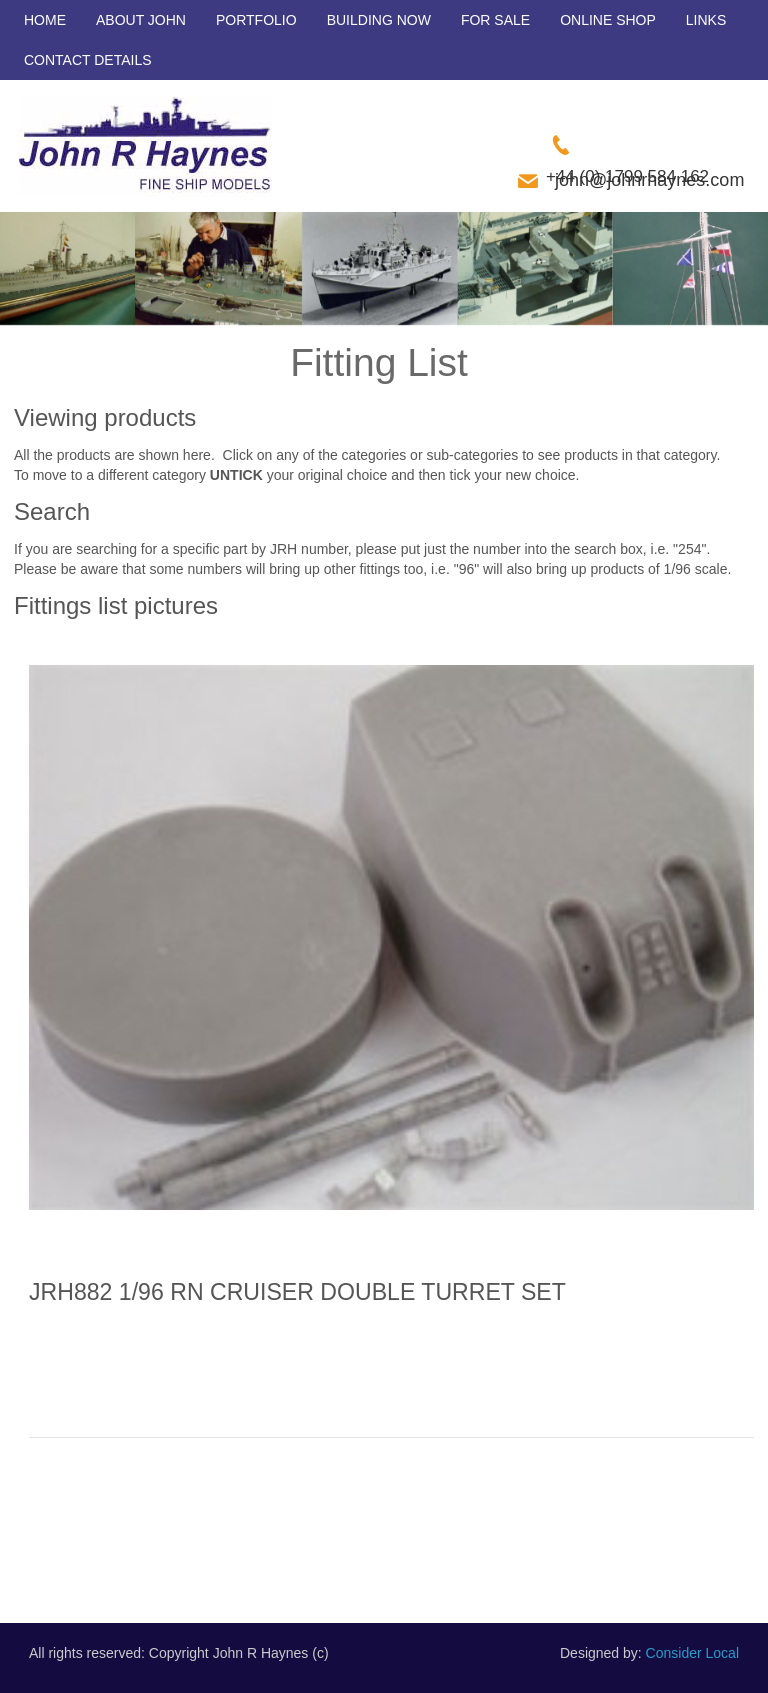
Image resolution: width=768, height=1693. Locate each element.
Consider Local (692, 1653)
